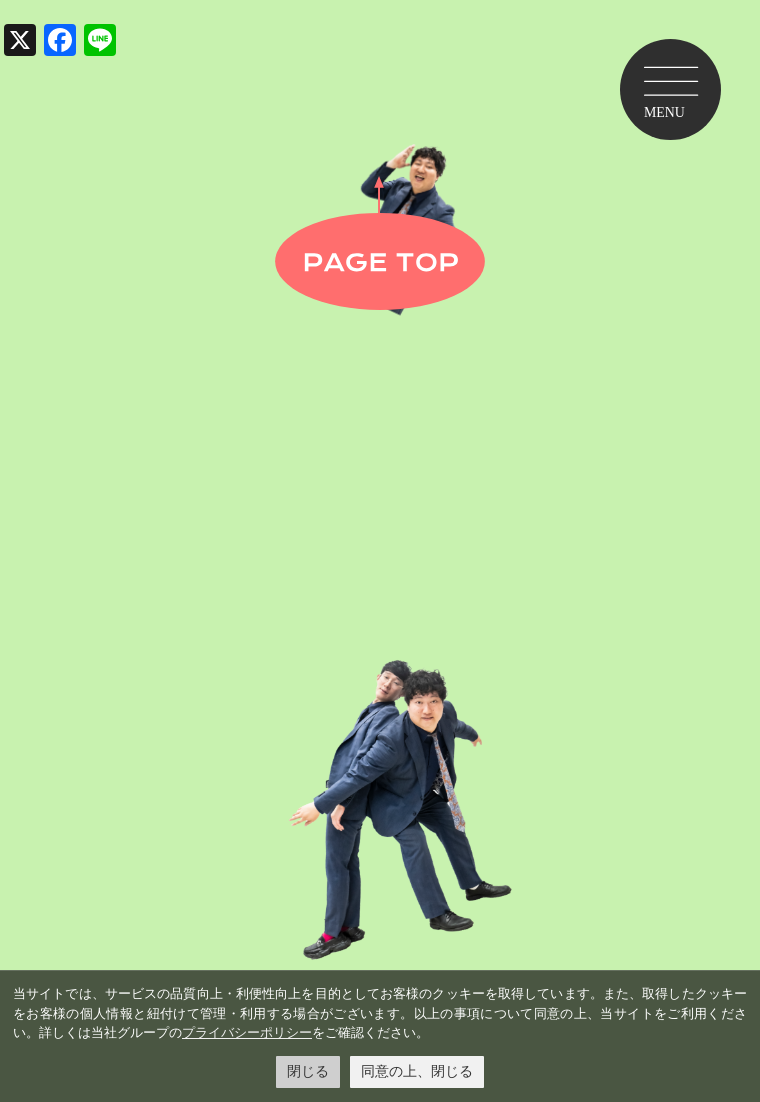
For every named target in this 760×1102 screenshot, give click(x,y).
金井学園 (380, 485)
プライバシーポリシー (247, 1032)
